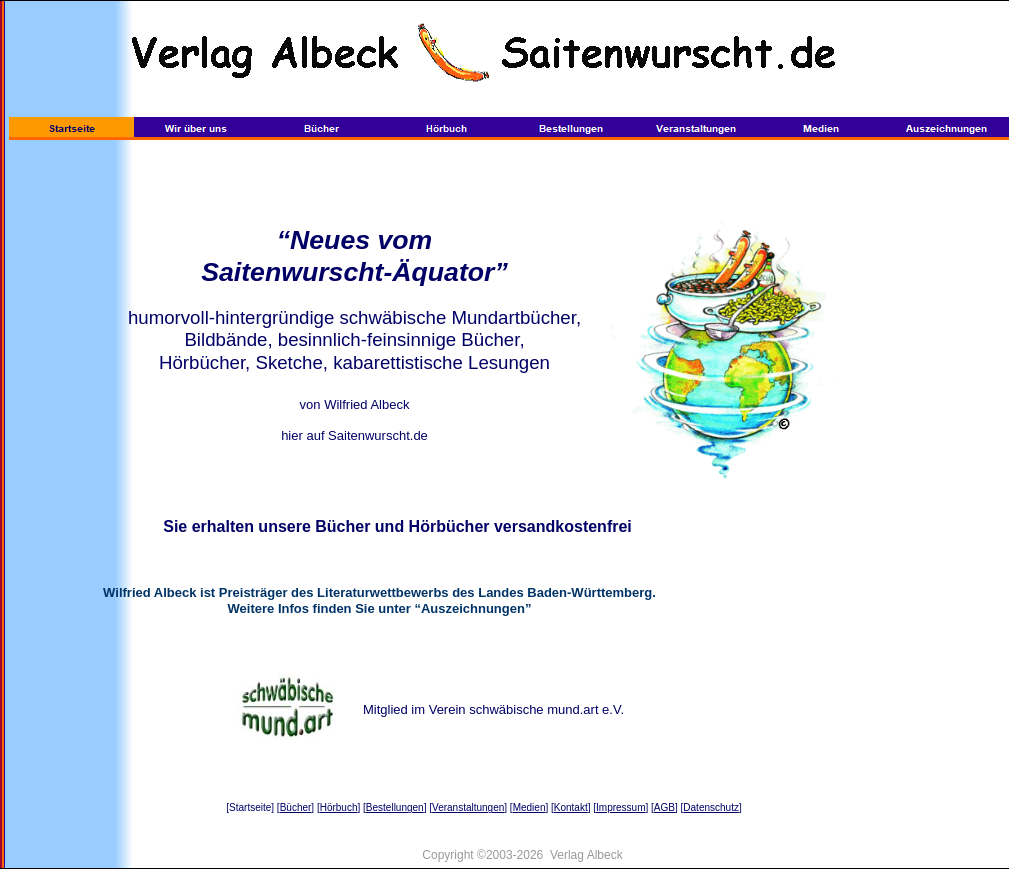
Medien (529, 807)
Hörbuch (339, 807)
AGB (664, 807)
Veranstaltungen (468, 807)
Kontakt (571, 807)
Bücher (296, 807)
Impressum (620, 807)
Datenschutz (711, 807)
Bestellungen (395, 807)
